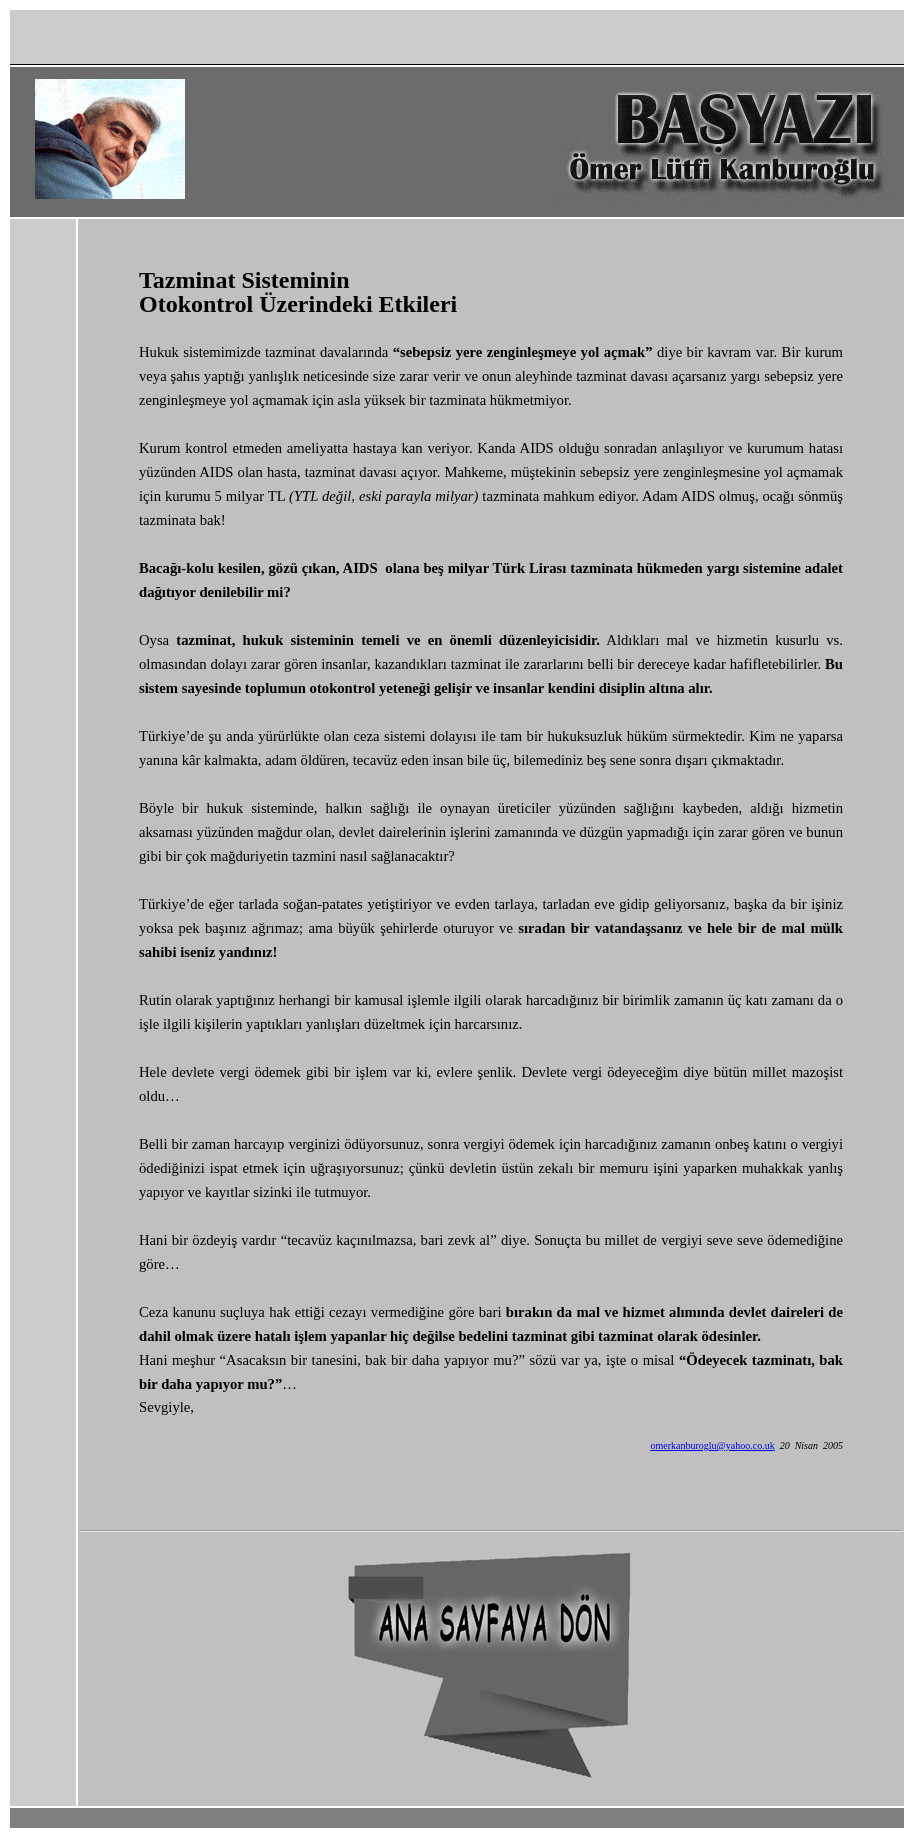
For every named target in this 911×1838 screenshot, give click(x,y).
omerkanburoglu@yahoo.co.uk (712, 1445)
